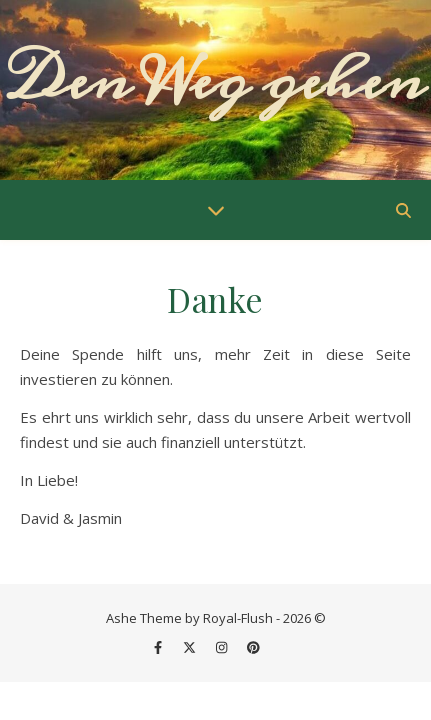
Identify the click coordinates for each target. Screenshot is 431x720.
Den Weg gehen (215, 81)
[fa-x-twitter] (191, 647)
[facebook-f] (159, 647)
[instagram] (223, 647)
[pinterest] (253, 647)
